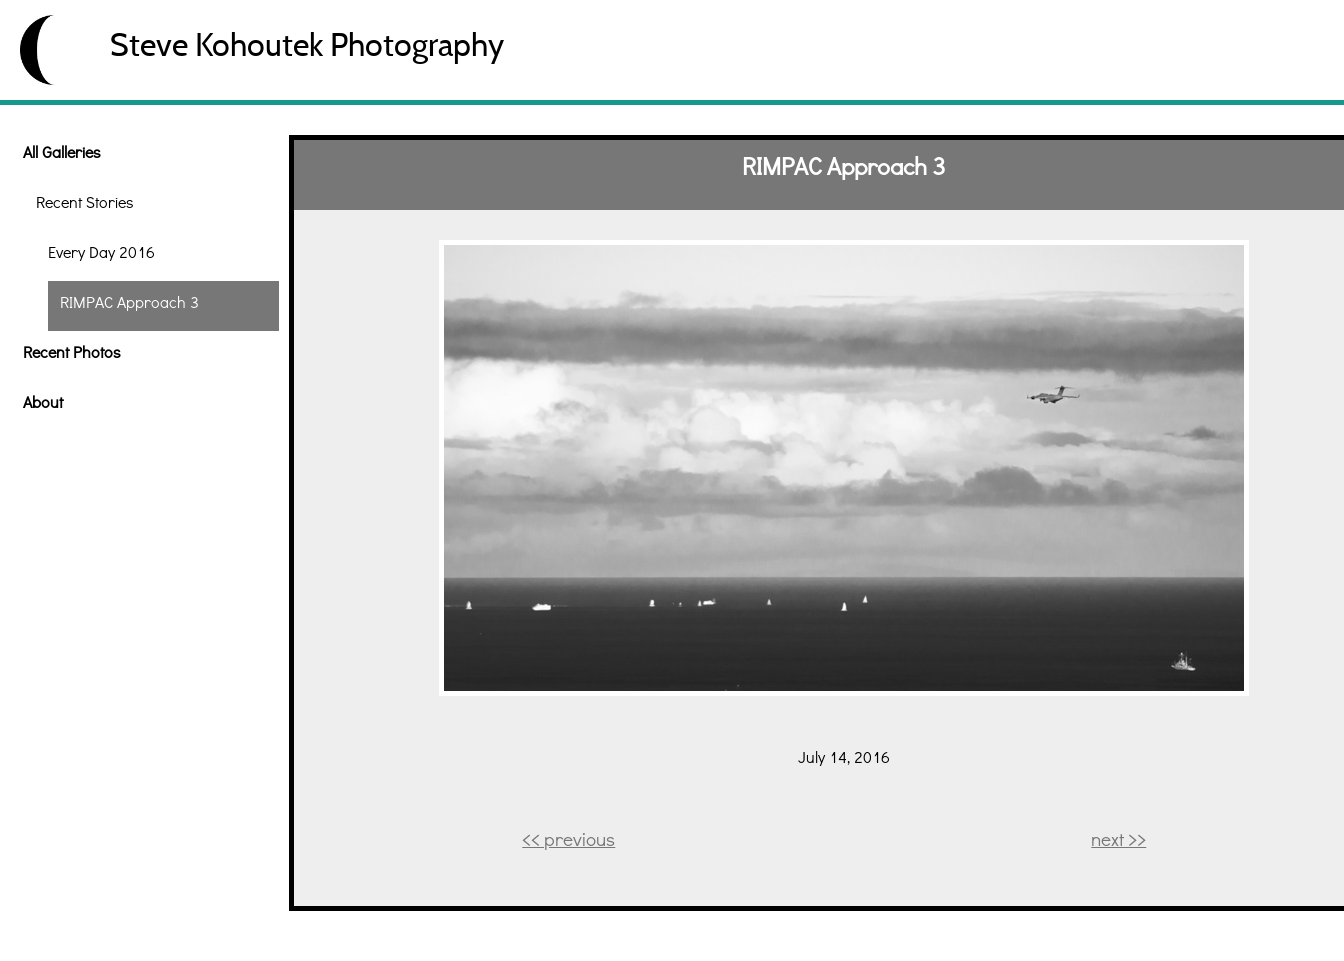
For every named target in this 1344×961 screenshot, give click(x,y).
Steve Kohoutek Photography (307, 44)
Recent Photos (71, 351)
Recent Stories (84, 201)
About (43, 401)
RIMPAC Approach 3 (129, 301)
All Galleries (61, 151)
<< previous (568, 838)
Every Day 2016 (101, 251)
